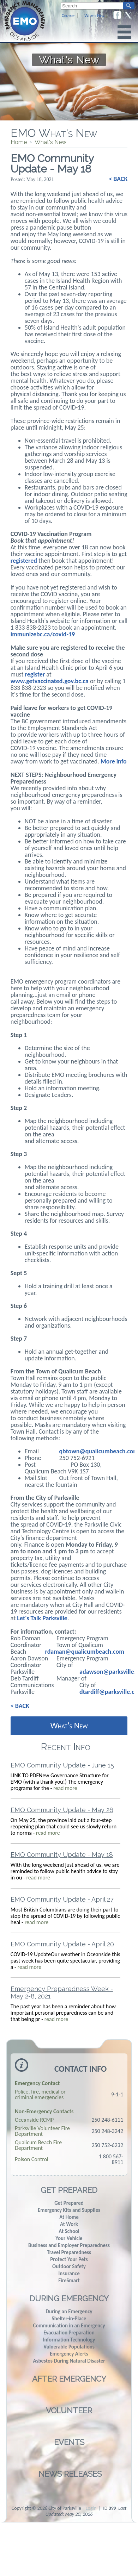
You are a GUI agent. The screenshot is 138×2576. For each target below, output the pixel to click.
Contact (68, 15)
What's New (94, 15)
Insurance (68, 2273)
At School (69, 2231)
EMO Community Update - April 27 (62, 1899)
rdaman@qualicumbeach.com (85, 1651)
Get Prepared (69, 2190)
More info (114, 761)
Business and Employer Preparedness (69, 2245)
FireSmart (69, 2280)
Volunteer (69, 2410)
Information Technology (69, 2340)
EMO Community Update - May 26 (62, 1810)
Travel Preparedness (69, 2252)
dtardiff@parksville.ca (108, 1692)
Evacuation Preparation (68, 2332)
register (35, 674)
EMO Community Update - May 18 (62, 1854)
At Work (69, 2224)
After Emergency (69, 2378)
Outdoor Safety (69, 2266)
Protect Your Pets (69, 2259)
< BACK (118, 179)
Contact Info (80, 2069)
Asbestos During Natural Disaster (69, 2361)
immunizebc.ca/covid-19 (43, 634)
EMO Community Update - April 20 (62, 1944)
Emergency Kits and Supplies (69, 2210)
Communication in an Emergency (69, 2325)
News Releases (70, 2473)
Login (91, 2508)
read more (65, 1788)
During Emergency (69, 2298)
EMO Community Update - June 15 (62, 1765)
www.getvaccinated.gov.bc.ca (50, 681)
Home (19, 142)
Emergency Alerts (69, 2354)
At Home (69, 2217)
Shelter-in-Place (69, 2318)
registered (24, 561)
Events (69, 2442)
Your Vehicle (68, 2238)
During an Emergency (69, 2311)
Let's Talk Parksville (42, 1618)
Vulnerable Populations (69, 2347)
